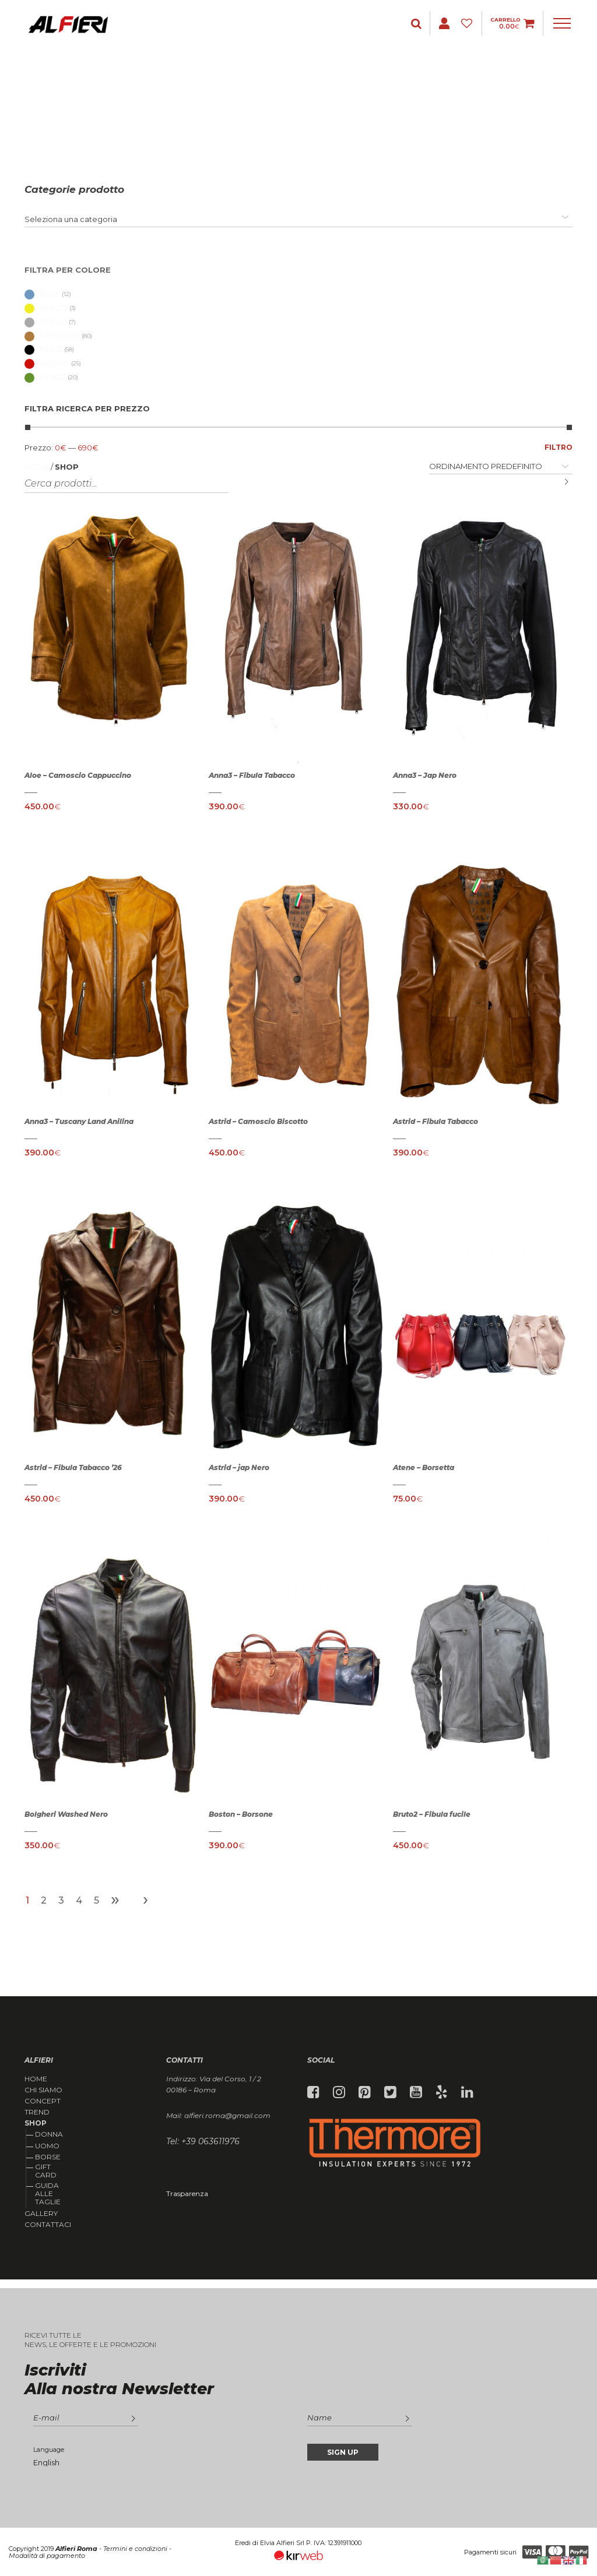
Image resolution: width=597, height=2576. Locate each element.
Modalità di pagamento (47, 2556)
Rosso (46, 363)
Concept (42, 2101)
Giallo (46, 307)
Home (36, 466)
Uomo (47, 2145)
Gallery (41, 2213)
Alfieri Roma (76, 2549)
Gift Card (46, 2170)
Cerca (558, 482)
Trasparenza (187, 2193)
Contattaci (47, 2225)
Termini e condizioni (135, 2549)
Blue (42, 293)
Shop (35, 2123)
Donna (49, 2134)
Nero (43, 349)
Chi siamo (43, 2090)
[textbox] (70, 219)
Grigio (45, 321)
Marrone (52, 335)
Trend (37, 2112)
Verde (45, 377)
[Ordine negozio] (501, 466)
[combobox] (298, 219)
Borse (48, 2156)
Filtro (559, 447)
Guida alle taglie (48, 2194)
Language (48, 2449)
